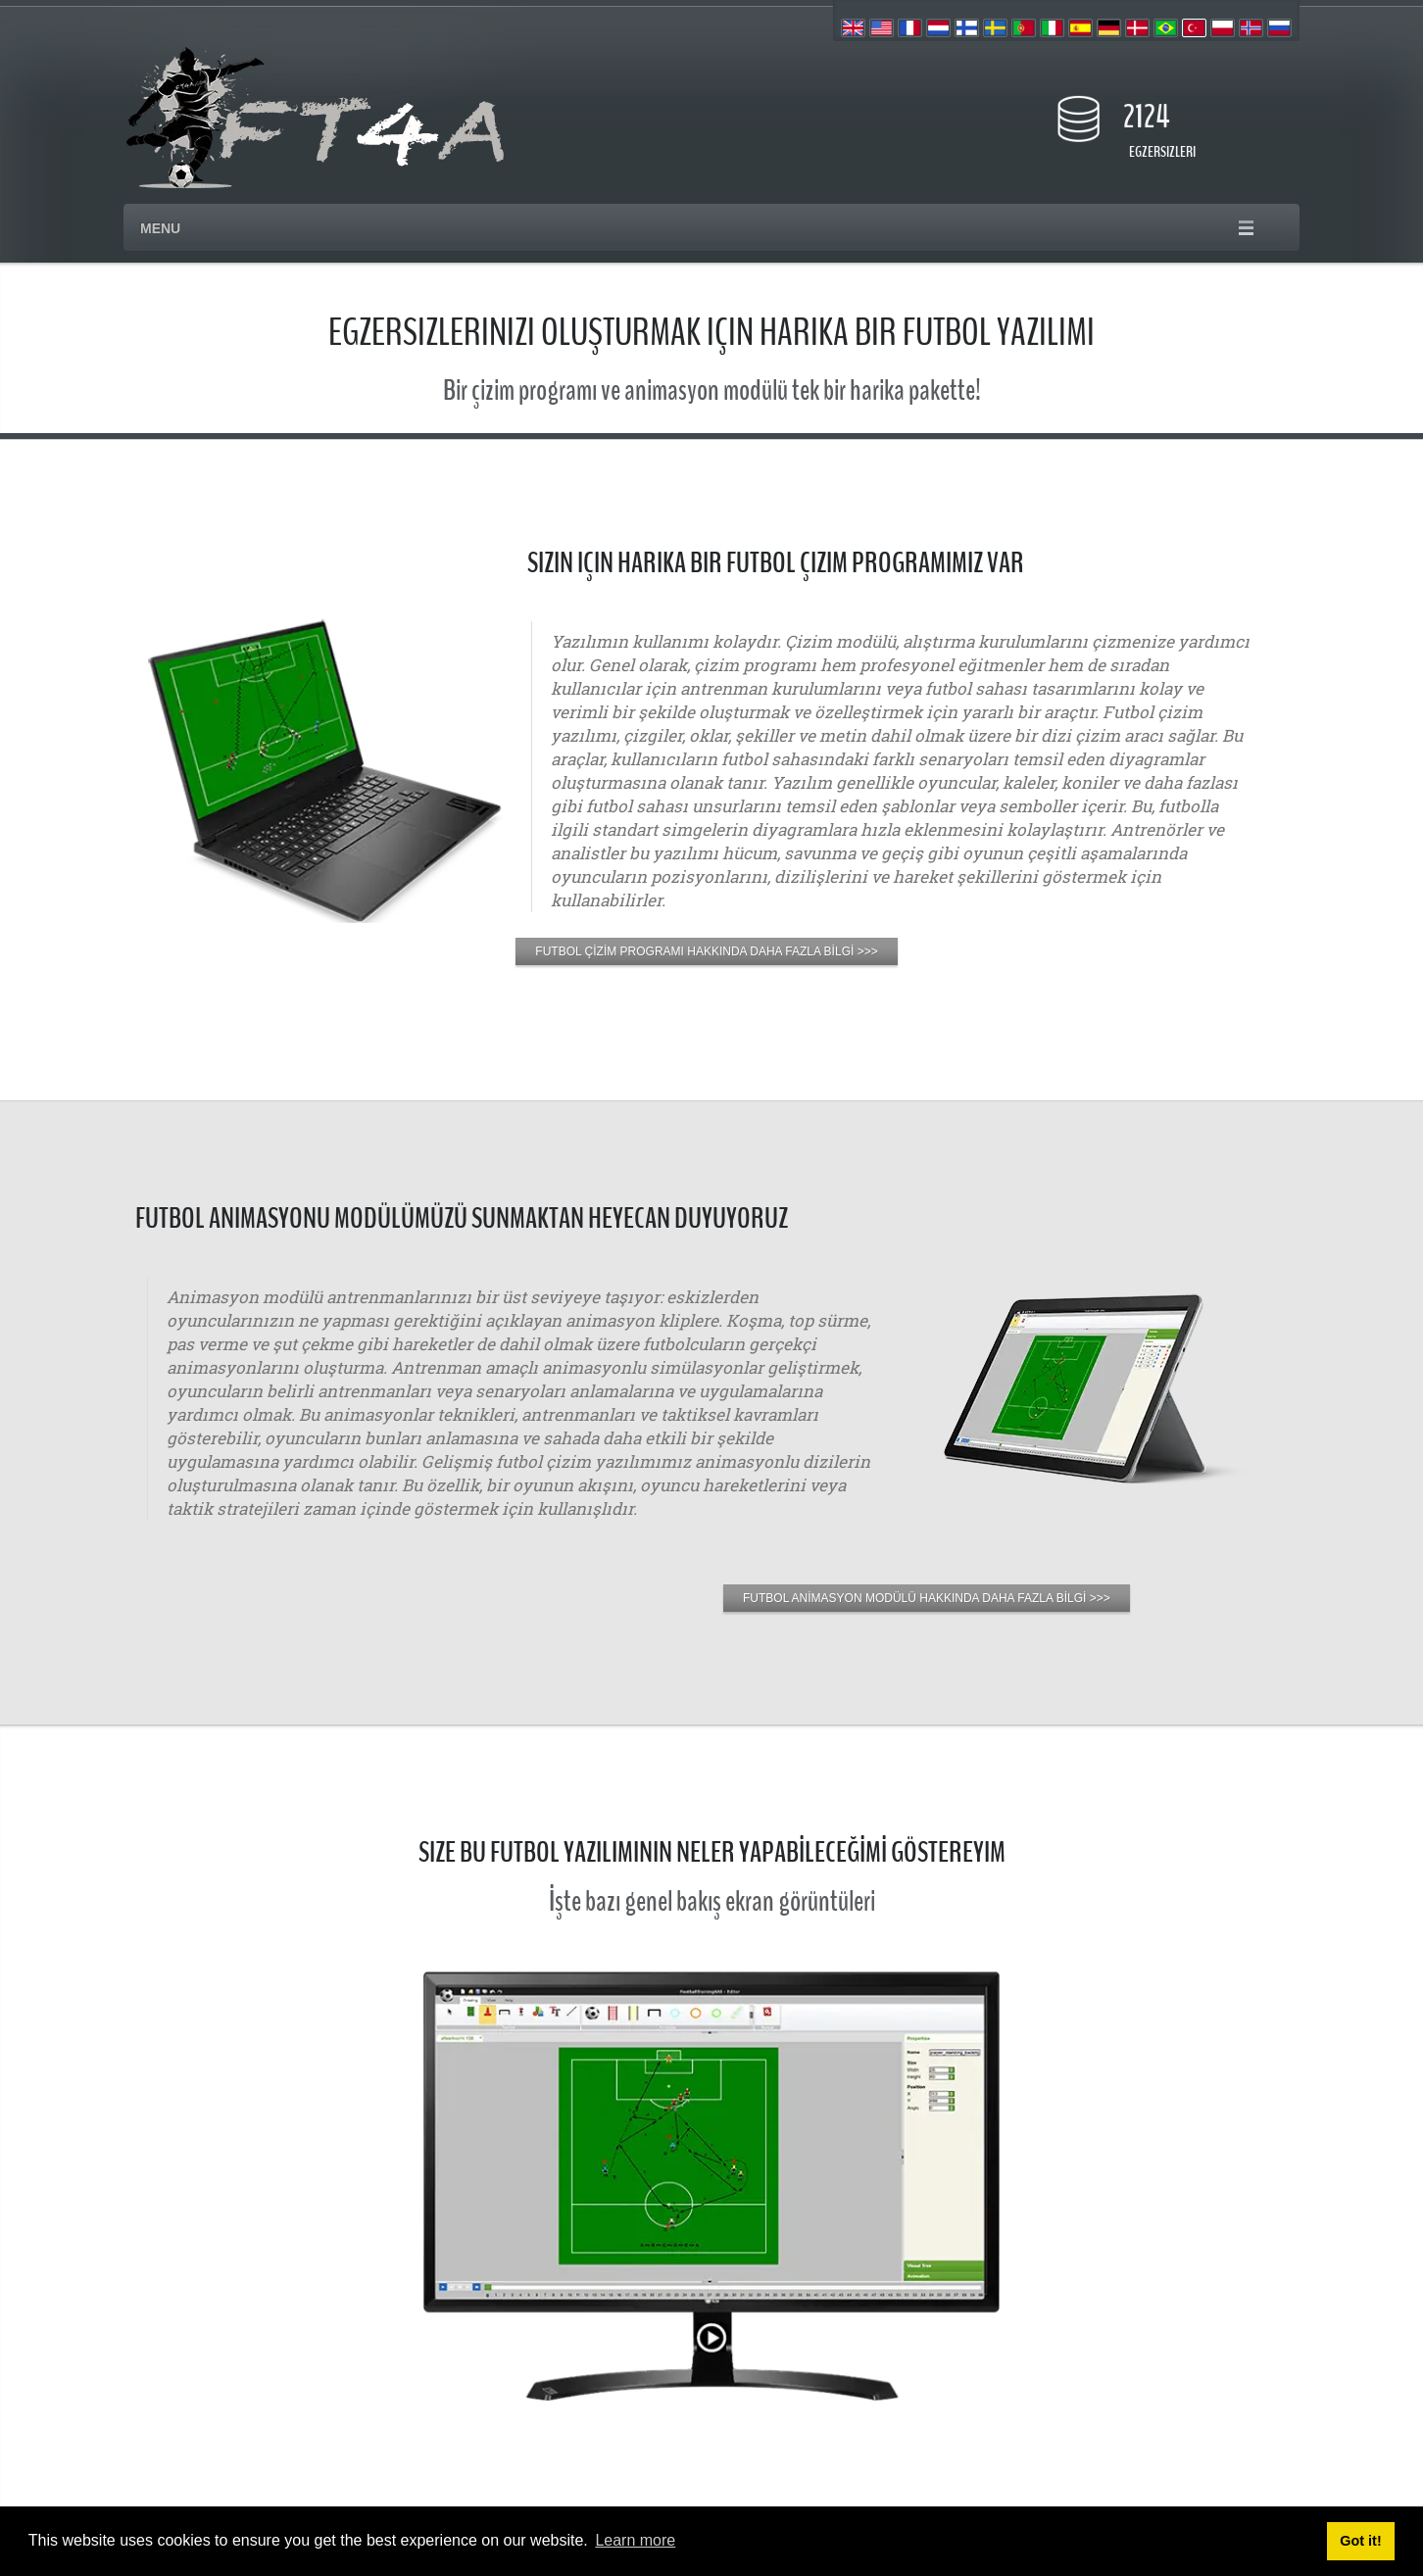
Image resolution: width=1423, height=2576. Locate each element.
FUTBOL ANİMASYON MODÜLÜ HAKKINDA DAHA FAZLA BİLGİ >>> (926, 1598)
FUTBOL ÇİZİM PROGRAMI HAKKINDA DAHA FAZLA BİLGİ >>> (706, 951)
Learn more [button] (635, 2540)
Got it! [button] (1360, 2541)
